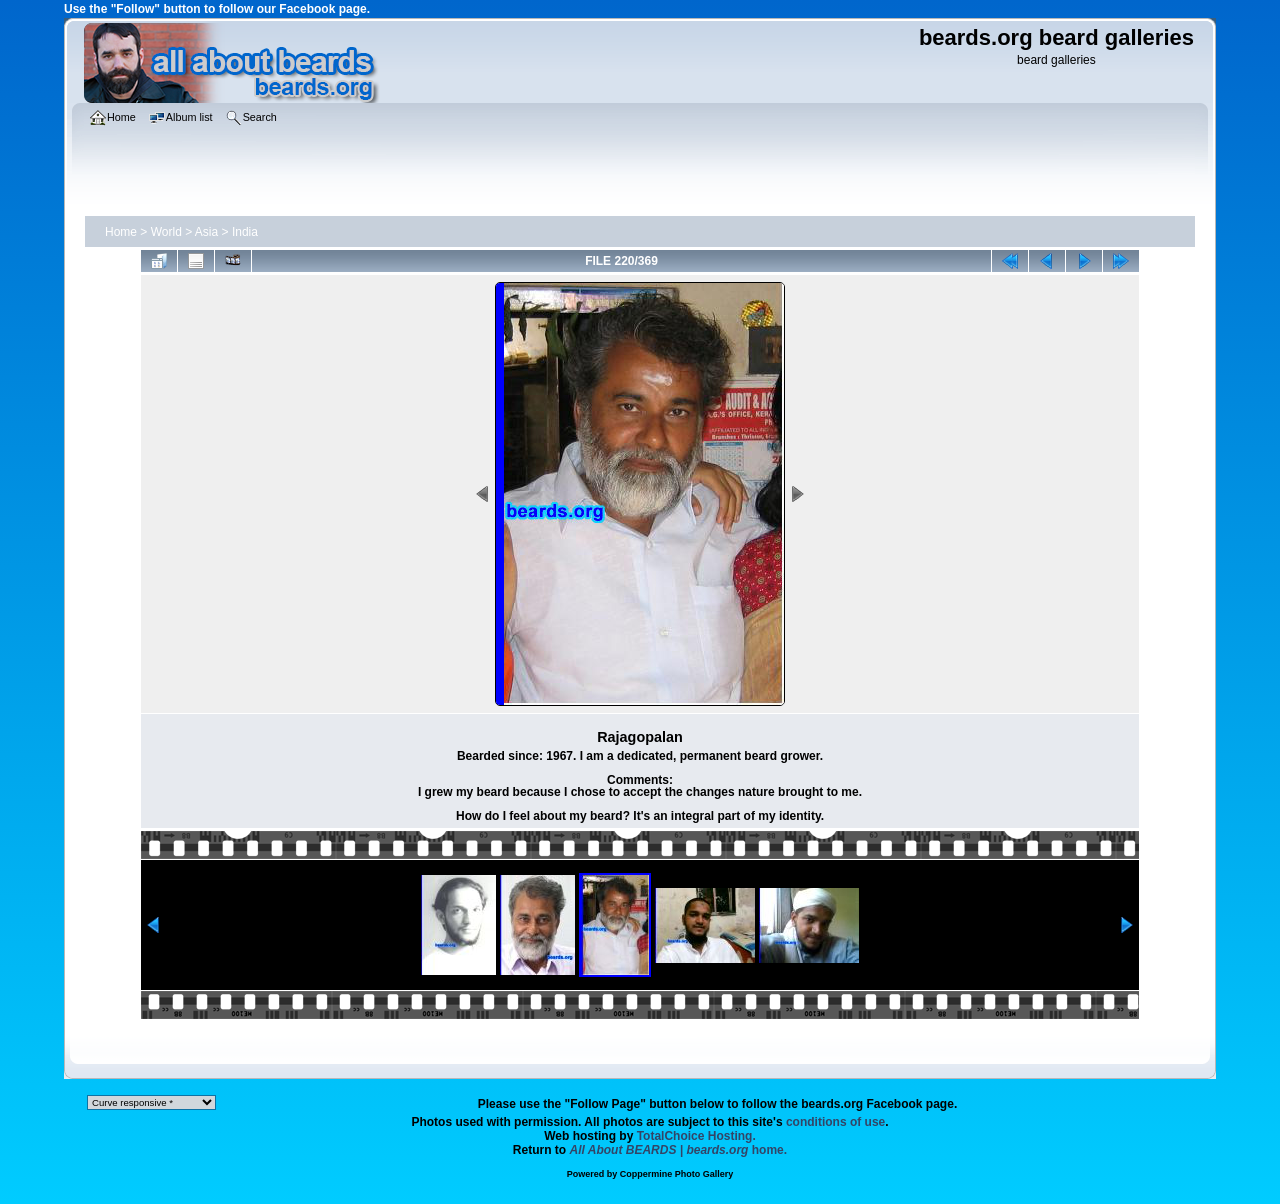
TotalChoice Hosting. (696, 1136)
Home (121, 232)
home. (679, 1150)
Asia (206, 232)
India (245, 232)
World (166, 232)
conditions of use (835, 1122)
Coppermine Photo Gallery (677, 1174)
